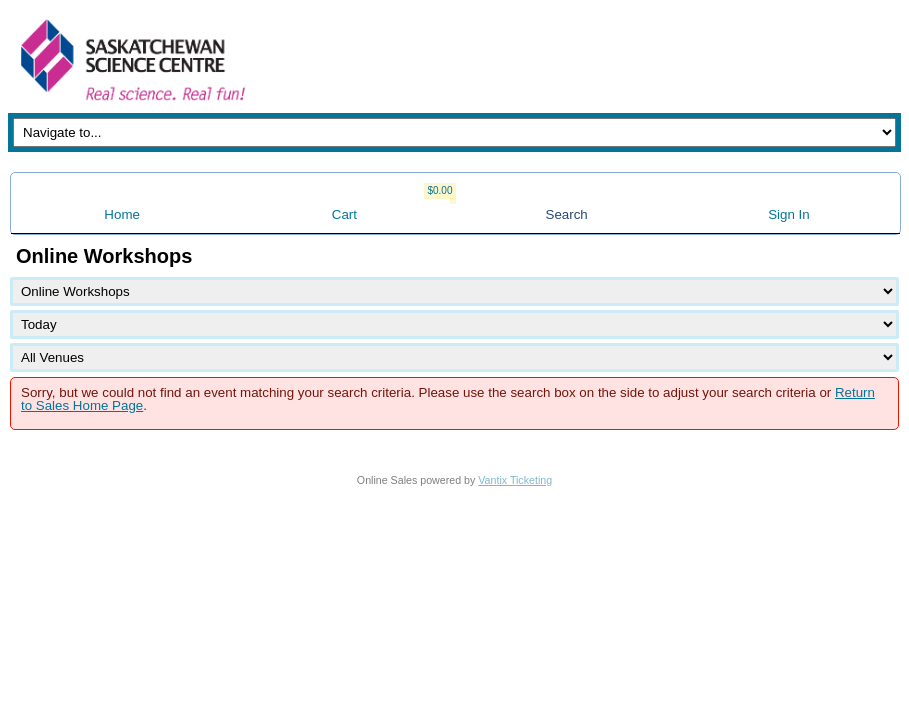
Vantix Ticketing (515, 480)
